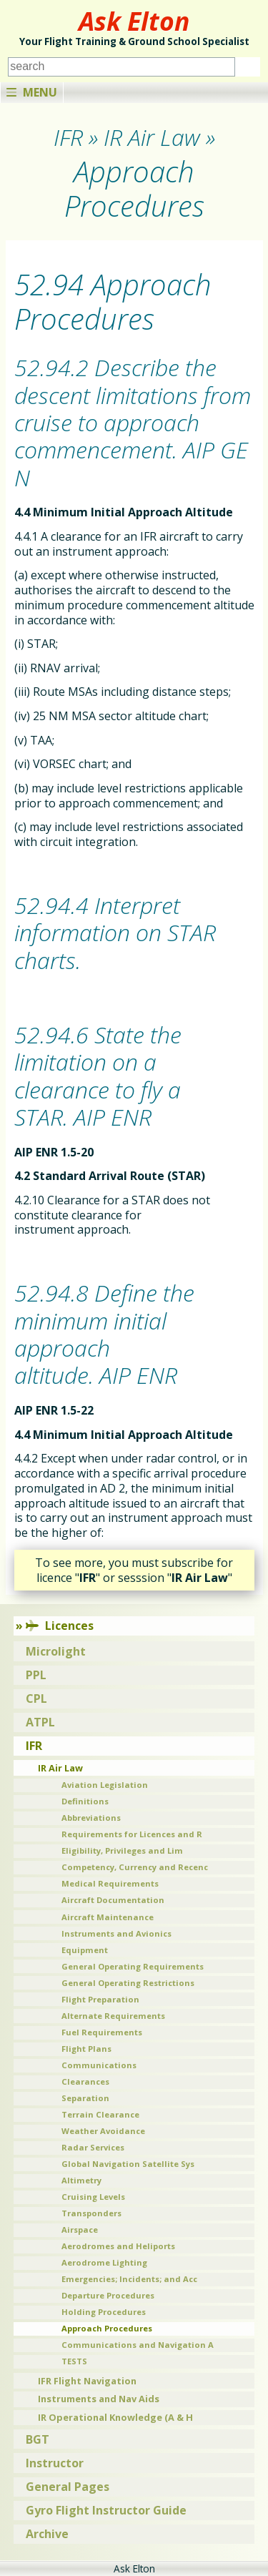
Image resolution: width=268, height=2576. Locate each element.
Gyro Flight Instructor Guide (106, 2510)
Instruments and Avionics (116, 1933)
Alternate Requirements (113, 2015)
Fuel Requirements (101, 2032)
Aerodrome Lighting (104, 2262)
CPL (36, 1698)
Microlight (56, 1651)
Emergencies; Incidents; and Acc (129, 2278)
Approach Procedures (106, 2328)
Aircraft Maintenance (107, 1917)
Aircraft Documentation (112, 1899)
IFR (34, 1746)
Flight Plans (86, 2048)
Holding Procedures (103, 2311)
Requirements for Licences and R (131, 1834)
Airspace (79, 2229)
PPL (36, 1675)
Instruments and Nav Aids (98, 2398)
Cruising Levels (93, 2196)
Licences (60, 1625)
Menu (31, 92)
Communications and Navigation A (137, 2344)
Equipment (84, 1950)
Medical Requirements (110, 1883)
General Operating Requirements (132, 1966)
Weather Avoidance (103, 2130)
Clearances (85, 2081)
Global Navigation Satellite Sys (127, 2163)
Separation (85, 2098)
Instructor (55, 2463)
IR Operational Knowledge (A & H (115, 2417)
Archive (47, 2534)
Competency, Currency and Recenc (134, 1867)
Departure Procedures (107, 2295)
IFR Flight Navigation (87, 2380)
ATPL (40, 1722)
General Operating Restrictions (127, 1982)
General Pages (67, 2486)
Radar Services (92, 2147)
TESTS (74, 2361)
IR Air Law (60, 1767)
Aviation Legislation (104, 1784)
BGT (37, 2439)
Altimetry (81, 2180)
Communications (99, 2065)
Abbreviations (91, 1817)
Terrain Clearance (100, 2114)
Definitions (85, 1801)
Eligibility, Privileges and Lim (122, 1850)
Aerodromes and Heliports (118, 2246)
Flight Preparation (100, 1999)
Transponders (91, 2213)
